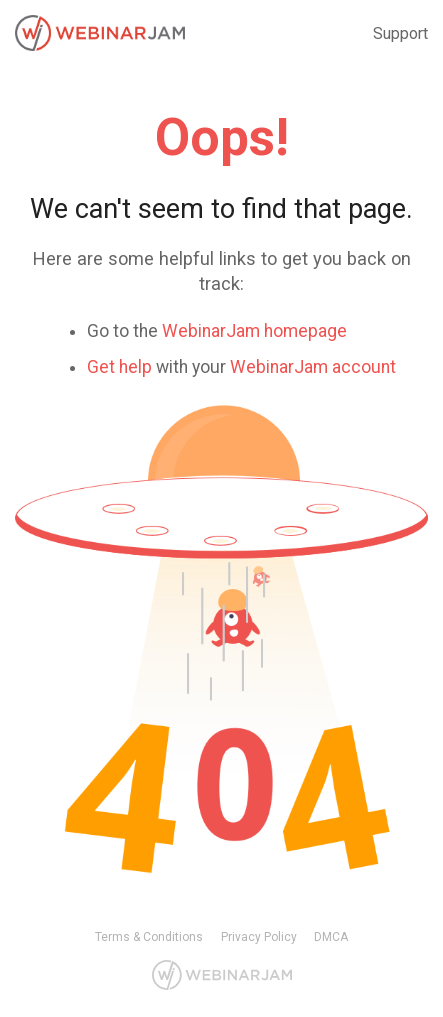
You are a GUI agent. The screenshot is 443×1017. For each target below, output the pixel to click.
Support (400, 33)
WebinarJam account (313, 367)
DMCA (331, 937)
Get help (119, 367)
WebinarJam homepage (254, 331)
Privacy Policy (259, 937)
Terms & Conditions (149, 937)
